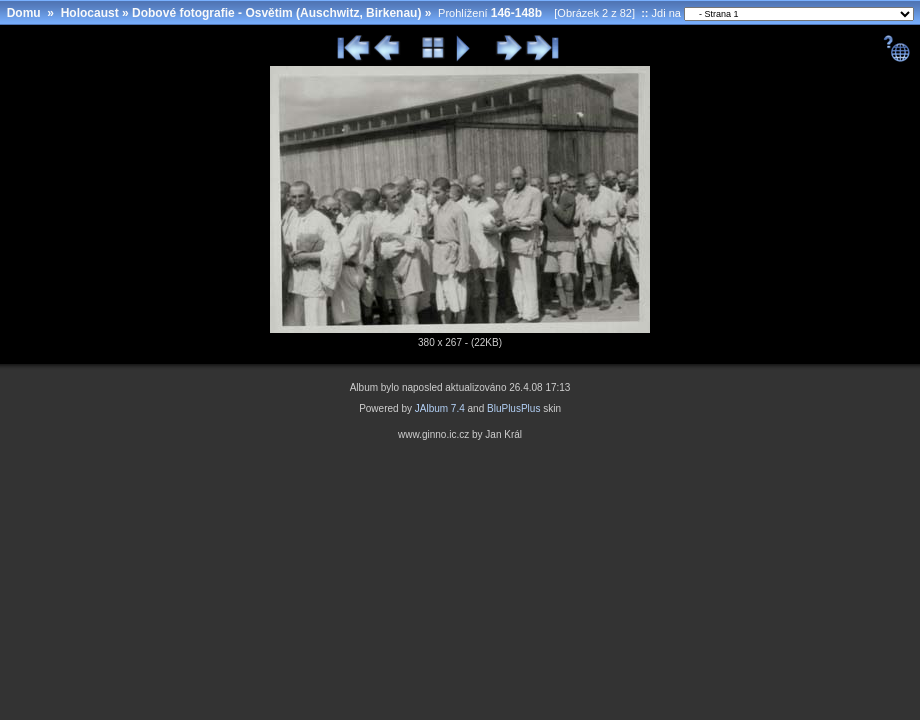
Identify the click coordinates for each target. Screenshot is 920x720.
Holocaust (90, 13)
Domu (24, 13)
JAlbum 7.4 (440, 408)
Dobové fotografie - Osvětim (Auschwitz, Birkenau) (276, 13)
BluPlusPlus (513, 408)
